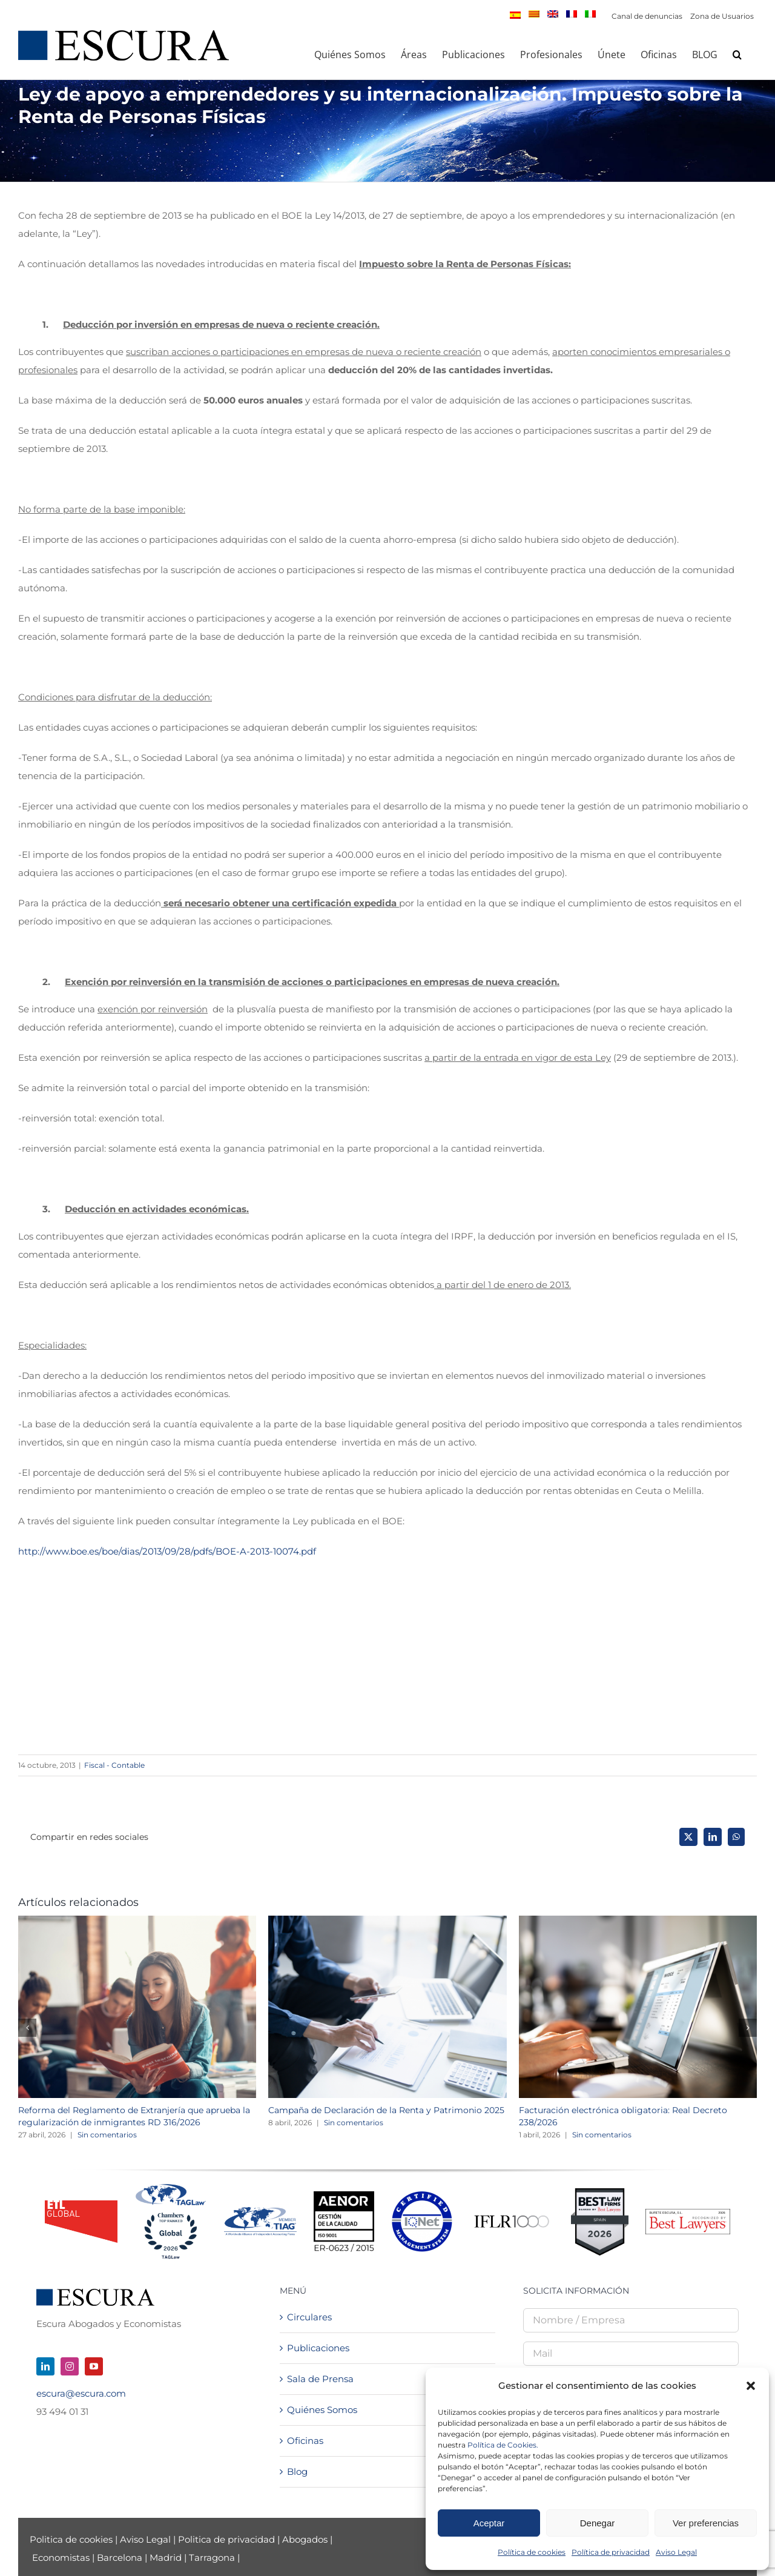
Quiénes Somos (322, 2409)
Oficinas (305, 2440)
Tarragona (212, 2557)
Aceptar (489, 2523)
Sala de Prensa (320, 2379)
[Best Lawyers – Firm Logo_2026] (687, 2213)
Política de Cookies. (502, 2444)
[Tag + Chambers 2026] (170, 2187)
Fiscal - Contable (114, 1765)
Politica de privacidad (226, 2539)
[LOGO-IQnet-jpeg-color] (422, 2196)
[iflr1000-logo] (511, 2214)
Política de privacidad (611, 2552)
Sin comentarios (107, 2134)
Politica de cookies (72, 2539)
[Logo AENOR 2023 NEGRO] (344, 2196)
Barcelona (119, 2557)
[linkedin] (45, 2366)
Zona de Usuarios (722, 16)
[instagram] (70, 2366)
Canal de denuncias (647, 16)
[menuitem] (515, 15)
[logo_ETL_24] (81, 2205)
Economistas (61, 2557)
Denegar (597, 2523)
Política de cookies (532, 2552)
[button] (751, 2386)
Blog (297, 2471)
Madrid (166, 2557)
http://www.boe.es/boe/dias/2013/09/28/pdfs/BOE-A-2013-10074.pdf (167, 1551)
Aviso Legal (676, 2552)
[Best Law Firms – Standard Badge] (599, 2193)
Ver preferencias (706, 2523)
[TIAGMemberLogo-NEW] (260, 2211)
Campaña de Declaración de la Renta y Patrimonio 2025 (386, 2110)
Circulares (309, 2317)
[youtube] (94, 2366)
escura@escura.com (81, 2393)
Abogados (305, 2539)
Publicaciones (318, 2348)
